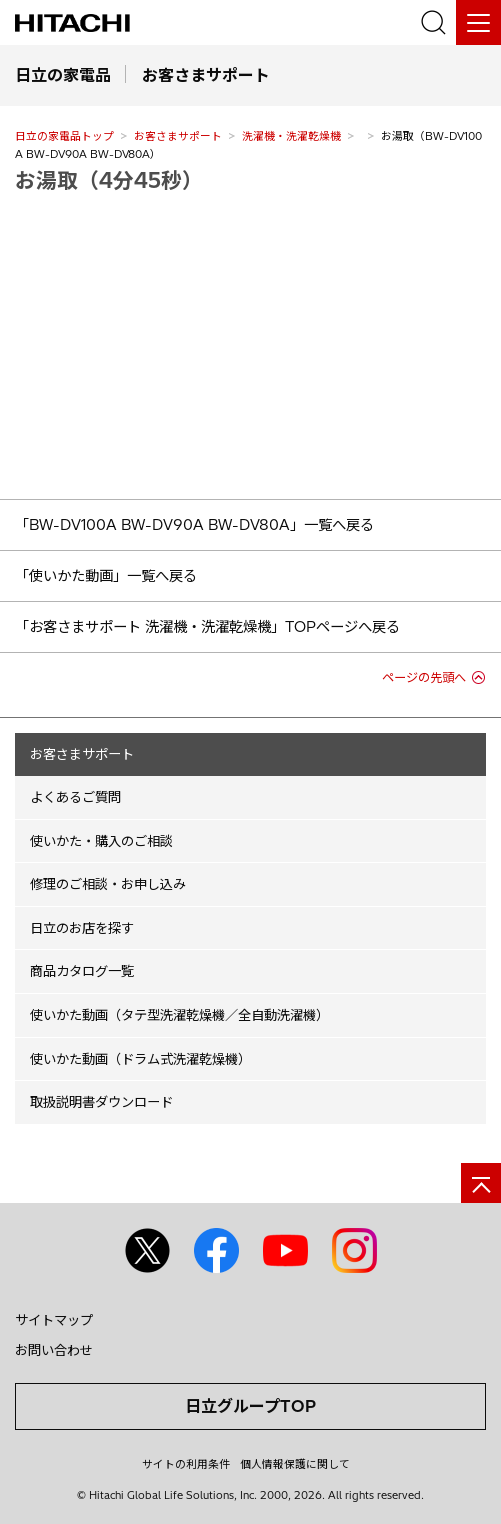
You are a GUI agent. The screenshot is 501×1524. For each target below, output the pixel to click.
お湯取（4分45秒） (109, 180)
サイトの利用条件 (186, 1464)
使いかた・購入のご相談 (101, 841)
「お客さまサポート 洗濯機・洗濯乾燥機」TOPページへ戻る (207, 627)
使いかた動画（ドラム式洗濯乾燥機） (140, 1059)
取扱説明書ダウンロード (101, 1102)
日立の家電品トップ (64, 136)
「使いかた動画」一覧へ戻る (106, 576)
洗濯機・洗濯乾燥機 (291, 136)
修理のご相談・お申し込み (108, 884)
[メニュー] (478, 22)
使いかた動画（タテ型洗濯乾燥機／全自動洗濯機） (179, 1015)
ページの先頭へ (424, 677)
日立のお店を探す (82, 928)
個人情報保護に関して (295, 1464)
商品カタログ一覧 (82, 971)
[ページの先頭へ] (481, 1183)
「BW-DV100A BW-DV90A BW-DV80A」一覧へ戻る (194, 525)
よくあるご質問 (75, 797)
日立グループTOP (250, 1406)
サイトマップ (54, 1320)
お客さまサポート (178, 136)
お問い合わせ (54, 1350)
